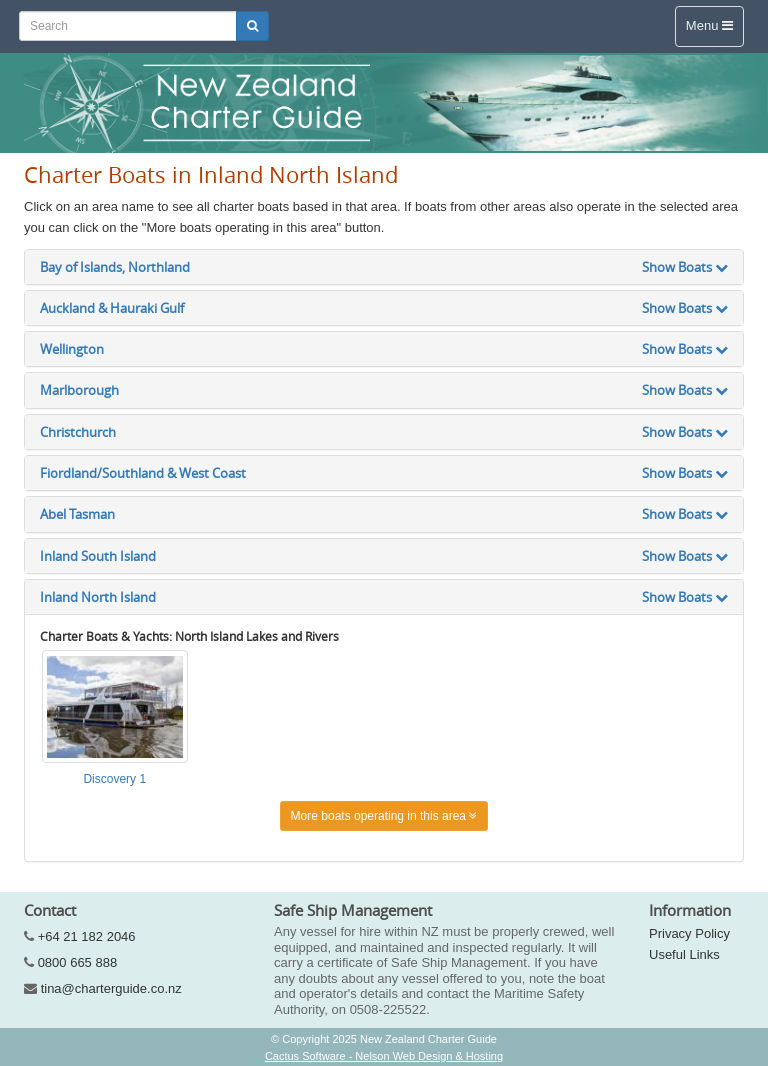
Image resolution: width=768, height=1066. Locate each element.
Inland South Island (384, 556)
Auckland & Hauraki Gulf (384, 308)
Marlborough (384, 390)
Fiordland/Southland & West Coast (384, 473)
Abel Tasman (384, 514)
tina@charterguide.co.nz (111, 988)
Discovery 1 (114, 779)
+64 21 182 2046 (87, 936)
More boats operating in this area (384, 816)
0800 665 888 (78, 962)
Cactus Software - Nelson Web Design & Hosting (384, 1056)
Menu (709, 25)
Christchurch (384, 432)
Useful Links (684, 954)
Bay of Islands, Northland (384, 267)
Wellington (384, 349)
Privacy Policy (689, 933)
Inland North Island (384, 597)
